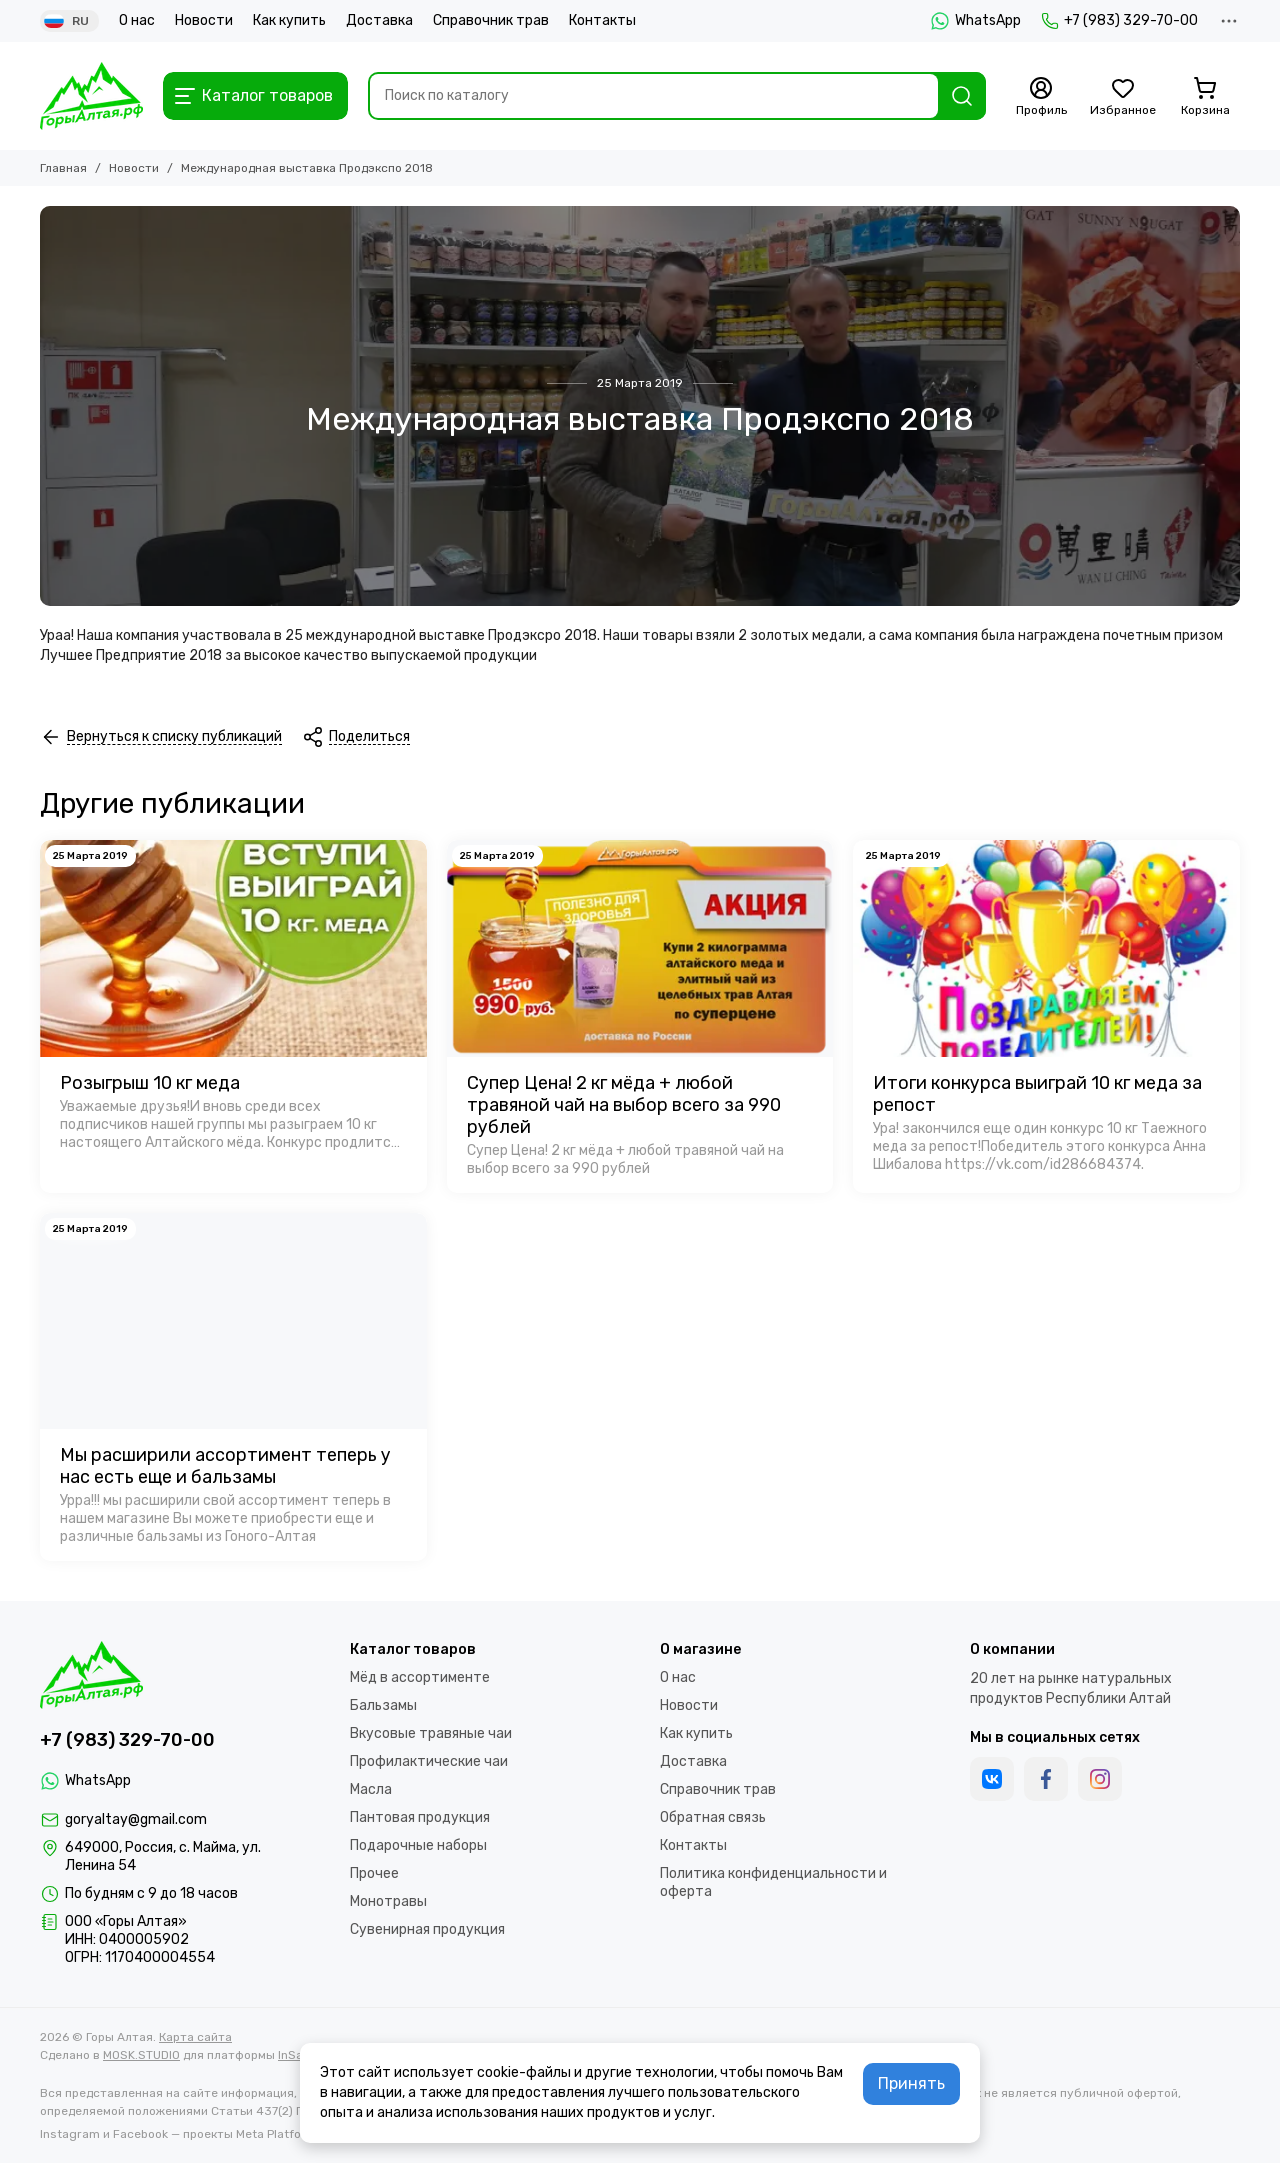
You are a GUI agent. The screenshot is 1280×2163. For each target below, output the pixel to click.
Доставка (379, 20)
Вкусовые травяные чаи (431, 1733)
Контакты (602, 20)
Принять (911, 2083)
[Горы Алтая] (91, 96)
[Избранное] (1123, 97)
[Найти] (962, 96)
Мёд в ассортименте (420, 1677)
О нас (137, 20)
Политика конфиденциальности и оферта (773, 1882)
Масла (371, 1789)
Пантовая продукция (420, 1817)
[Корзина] (1205, 97)
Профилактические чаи (429, 1761)
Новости (204, 20)
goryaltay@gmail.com (136, 1819)
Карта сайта (195, 2037)
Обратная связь (713, 1817)
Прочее (374, 1873)
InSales (299, 2055)
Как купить (289, 20)
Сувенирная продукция (427, 1929)
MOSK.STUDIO (141, 2055)
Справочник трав (491, 20)
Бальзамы (383, 1705)
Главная (63, 168)
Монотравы (388, 1901)
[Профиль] (1041, 97)
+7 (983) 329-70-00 (1119, 21)
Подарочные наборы (418, 1845)
